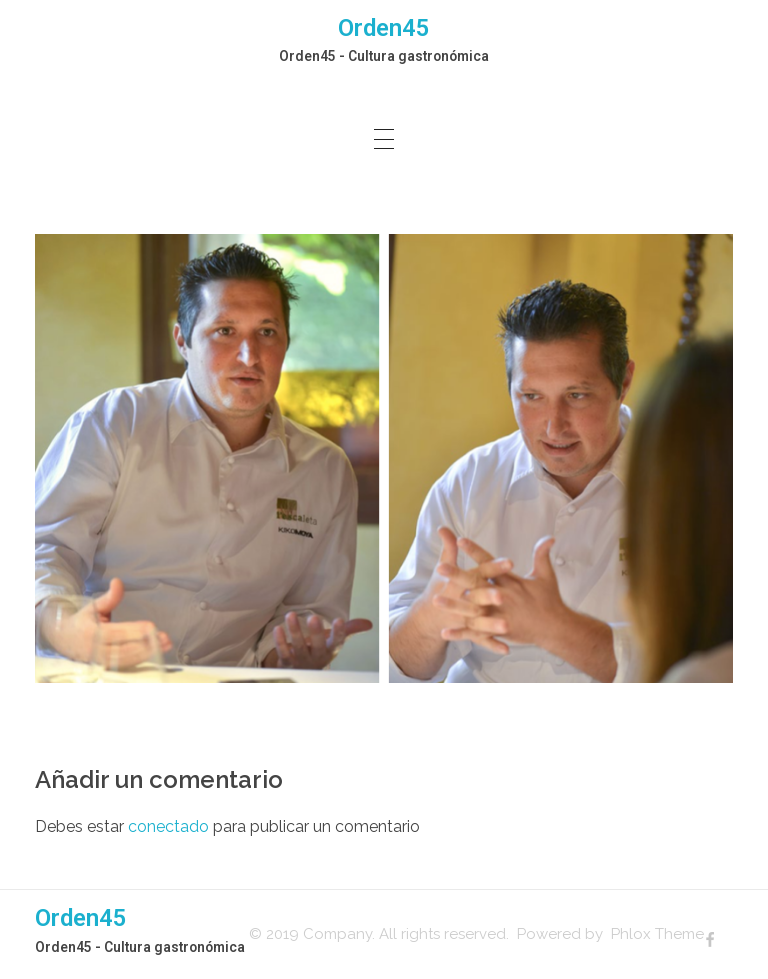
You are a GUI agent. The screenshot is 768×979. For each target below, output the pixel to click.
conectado (168, 826)
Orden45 (384, 28)
